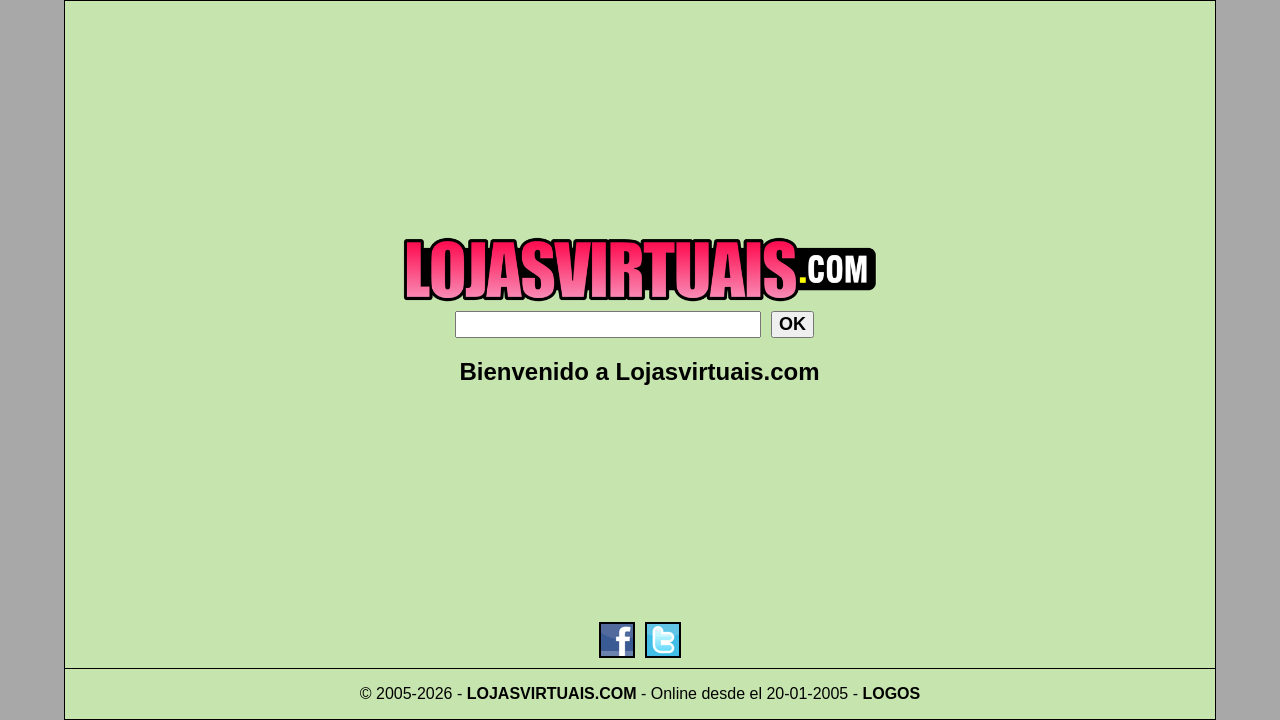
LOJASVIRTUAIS (531, 693)
